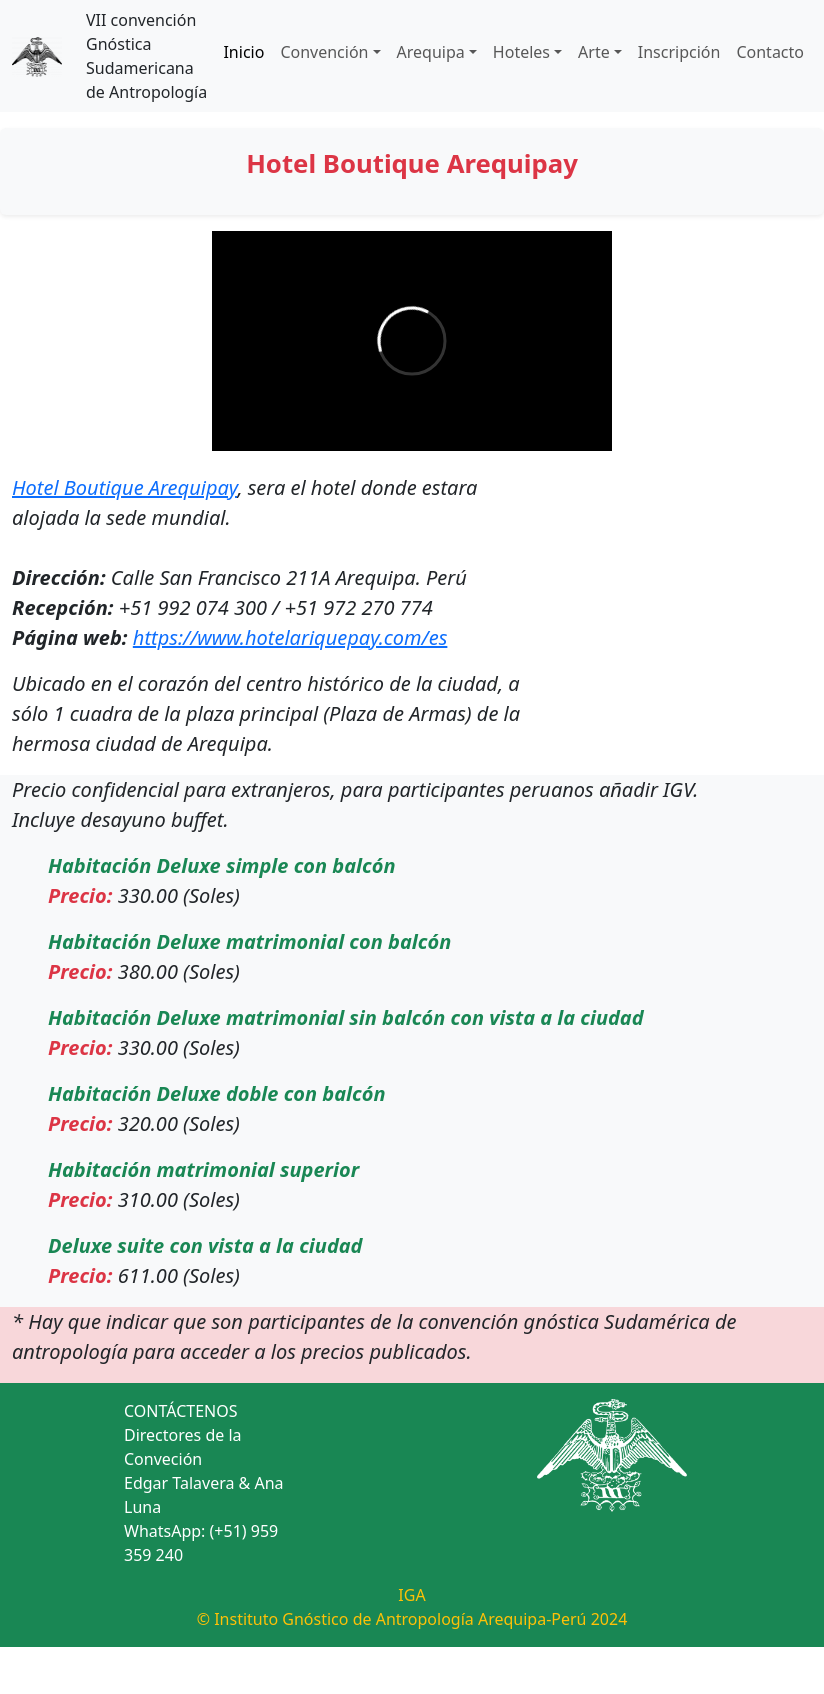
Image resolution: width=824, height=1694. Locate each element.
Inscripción (679, 52)
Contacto (770, 52)
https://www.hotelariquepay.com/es (290, 637)
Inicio (243, 52)
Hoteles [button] (521, 52)
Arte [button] (594, 52)
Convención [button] (324, 52)
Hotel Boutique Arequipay (124, 487)
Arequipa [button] (431, 52)
